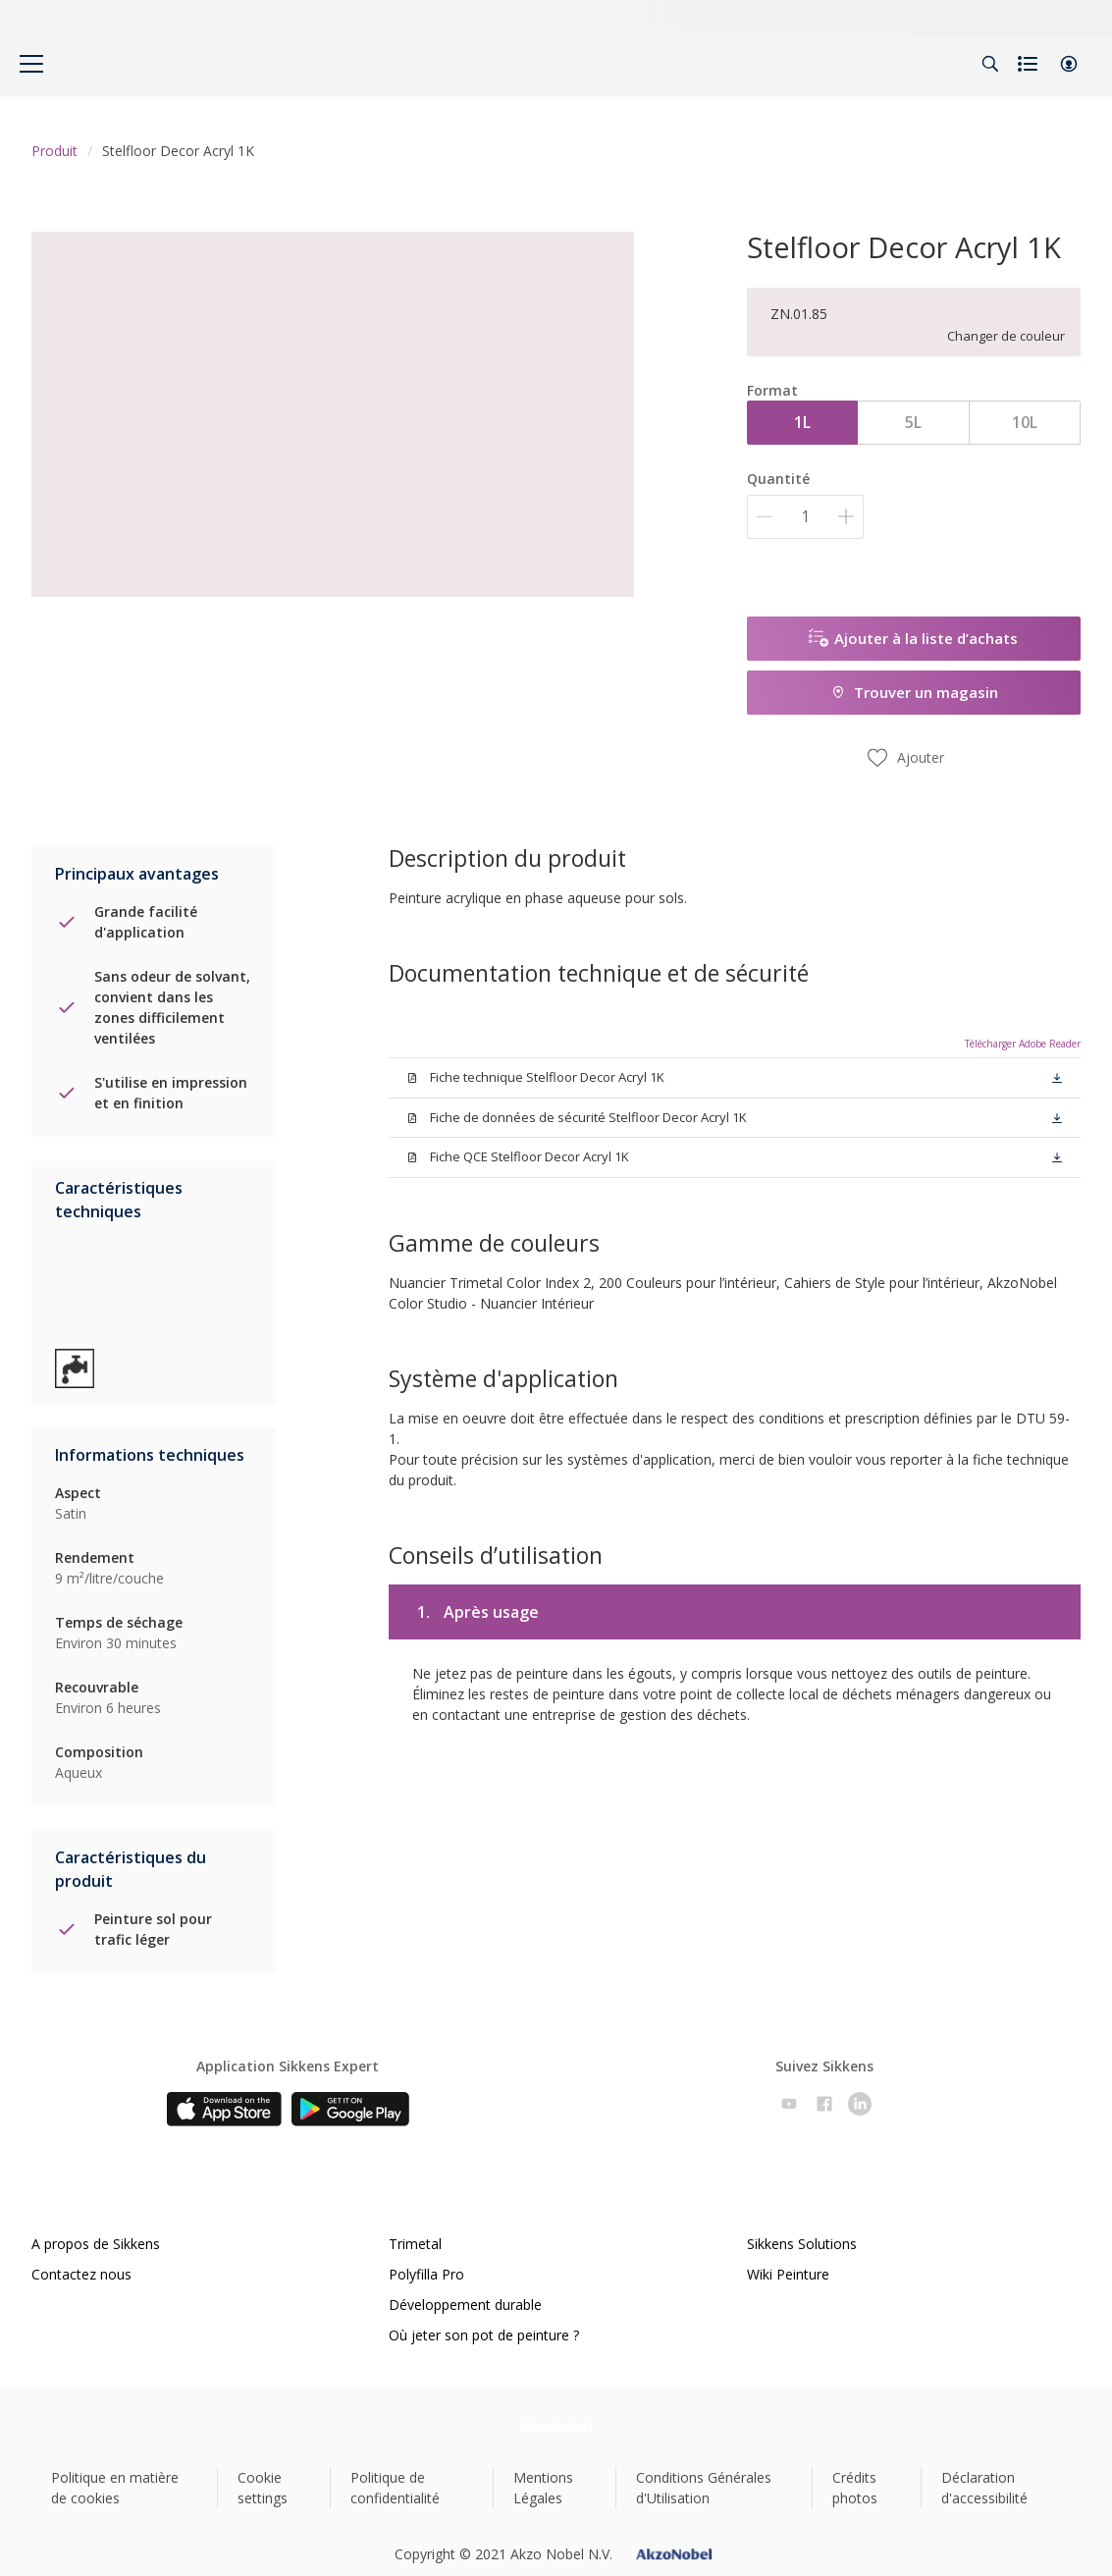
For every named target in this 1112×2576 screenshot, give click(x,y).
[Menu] (31, 64)
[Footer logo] (556, 2426)
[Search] (990, 64)
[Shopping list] (1029, 64)
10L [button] (1024, 422)
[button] (1069, 64)
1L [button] (802, 422)
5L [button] (913, 422)
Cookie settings (263, 2487)
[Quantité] (805, 517)
